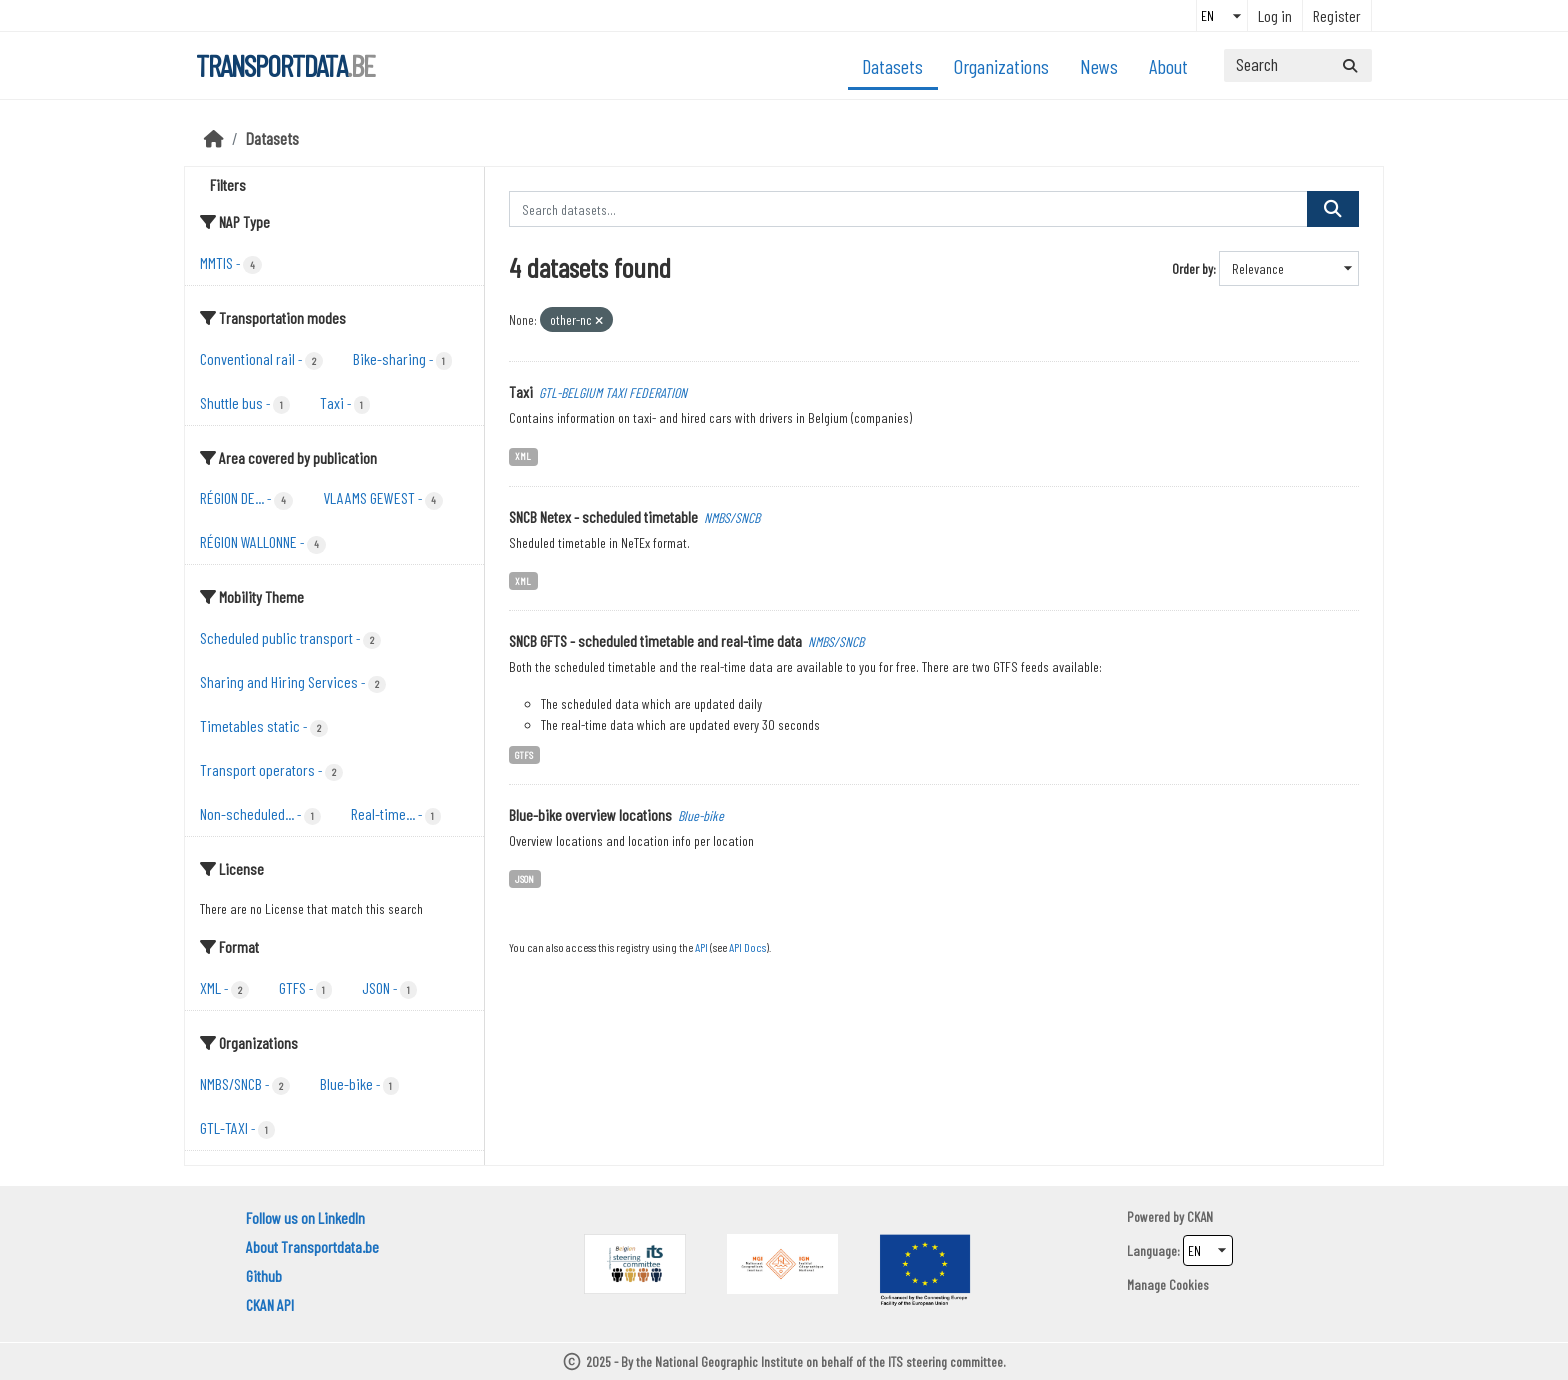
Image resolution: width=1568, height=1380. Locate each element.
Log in (1275, 15)
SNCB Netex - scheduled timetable (603, 516)
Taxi (521, 391)
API (701, 947)
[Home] (214, 138)
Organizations (1001, 66)
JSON (524, 878)
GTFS (524, 754)
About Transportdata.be (312, 1246)
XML (523, 455)
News (1099, 66)
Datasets (892, 66)
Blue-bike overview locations (590, 814)
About (1168, 66)
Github (264, 1275)
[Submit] (1350, 65)
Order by (1192, 268)
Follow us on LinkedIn (305, 1217)
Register (1337, 15)
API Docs (747, 947)
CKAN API (270, 1304)
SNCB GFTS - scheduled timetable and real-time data (655, 640)
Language (1152, 1250)
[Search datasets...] (1298, 65)
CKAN (1200, 1216)
